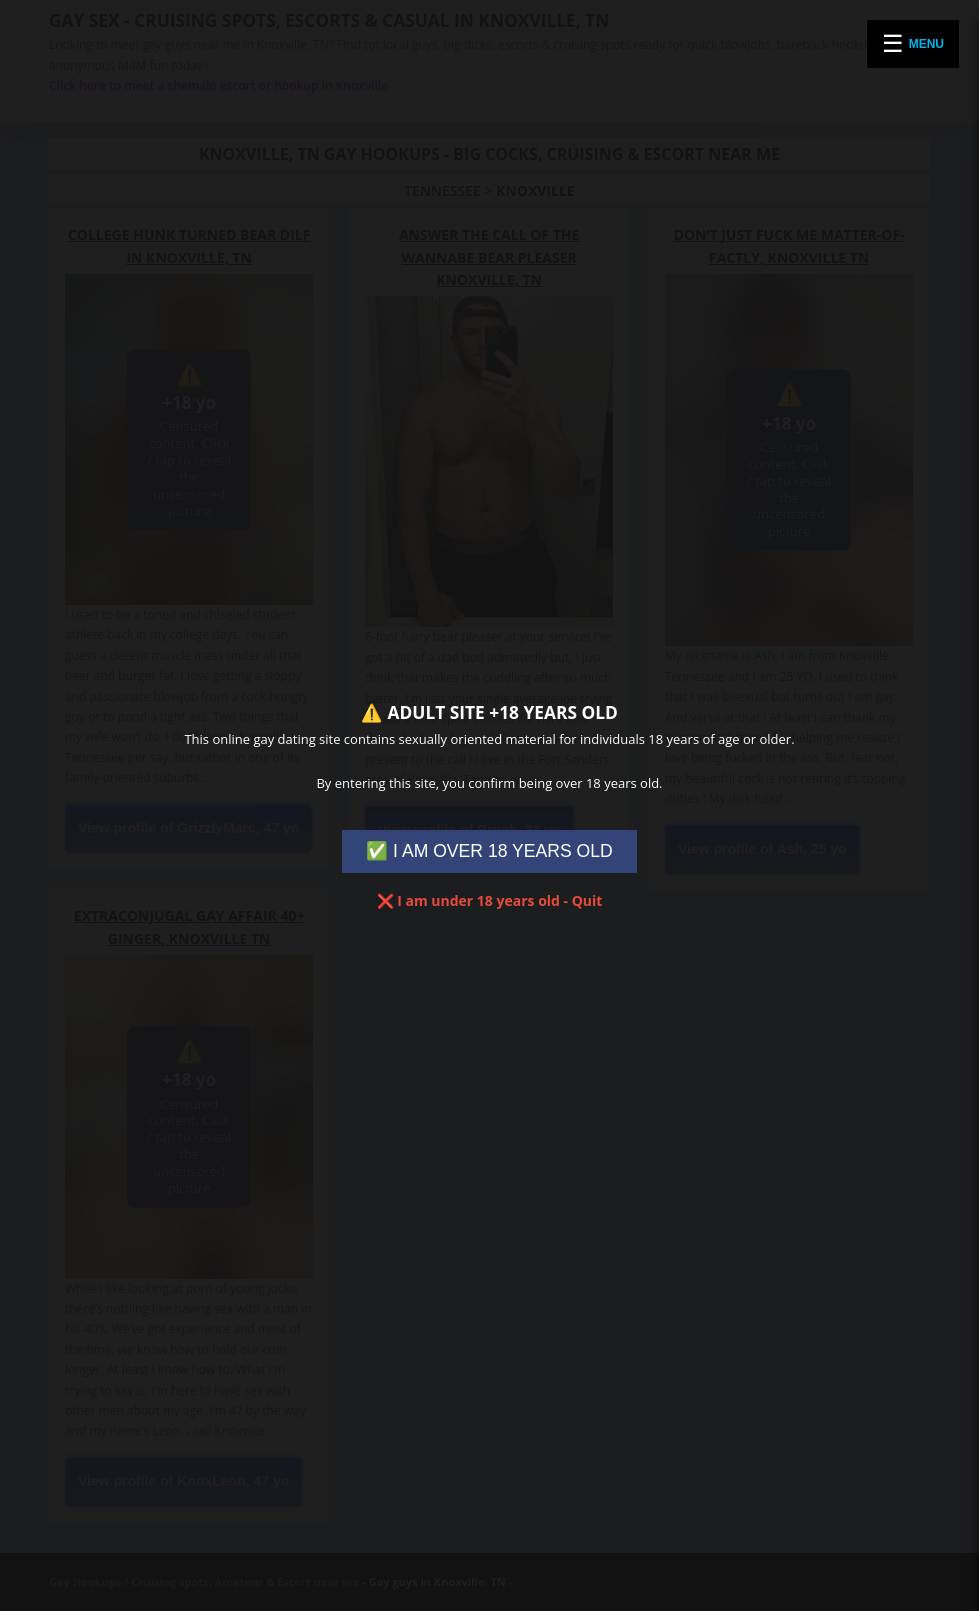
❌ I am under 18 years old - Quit (490, 900)
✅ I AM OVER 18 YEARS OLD (489, 851)
